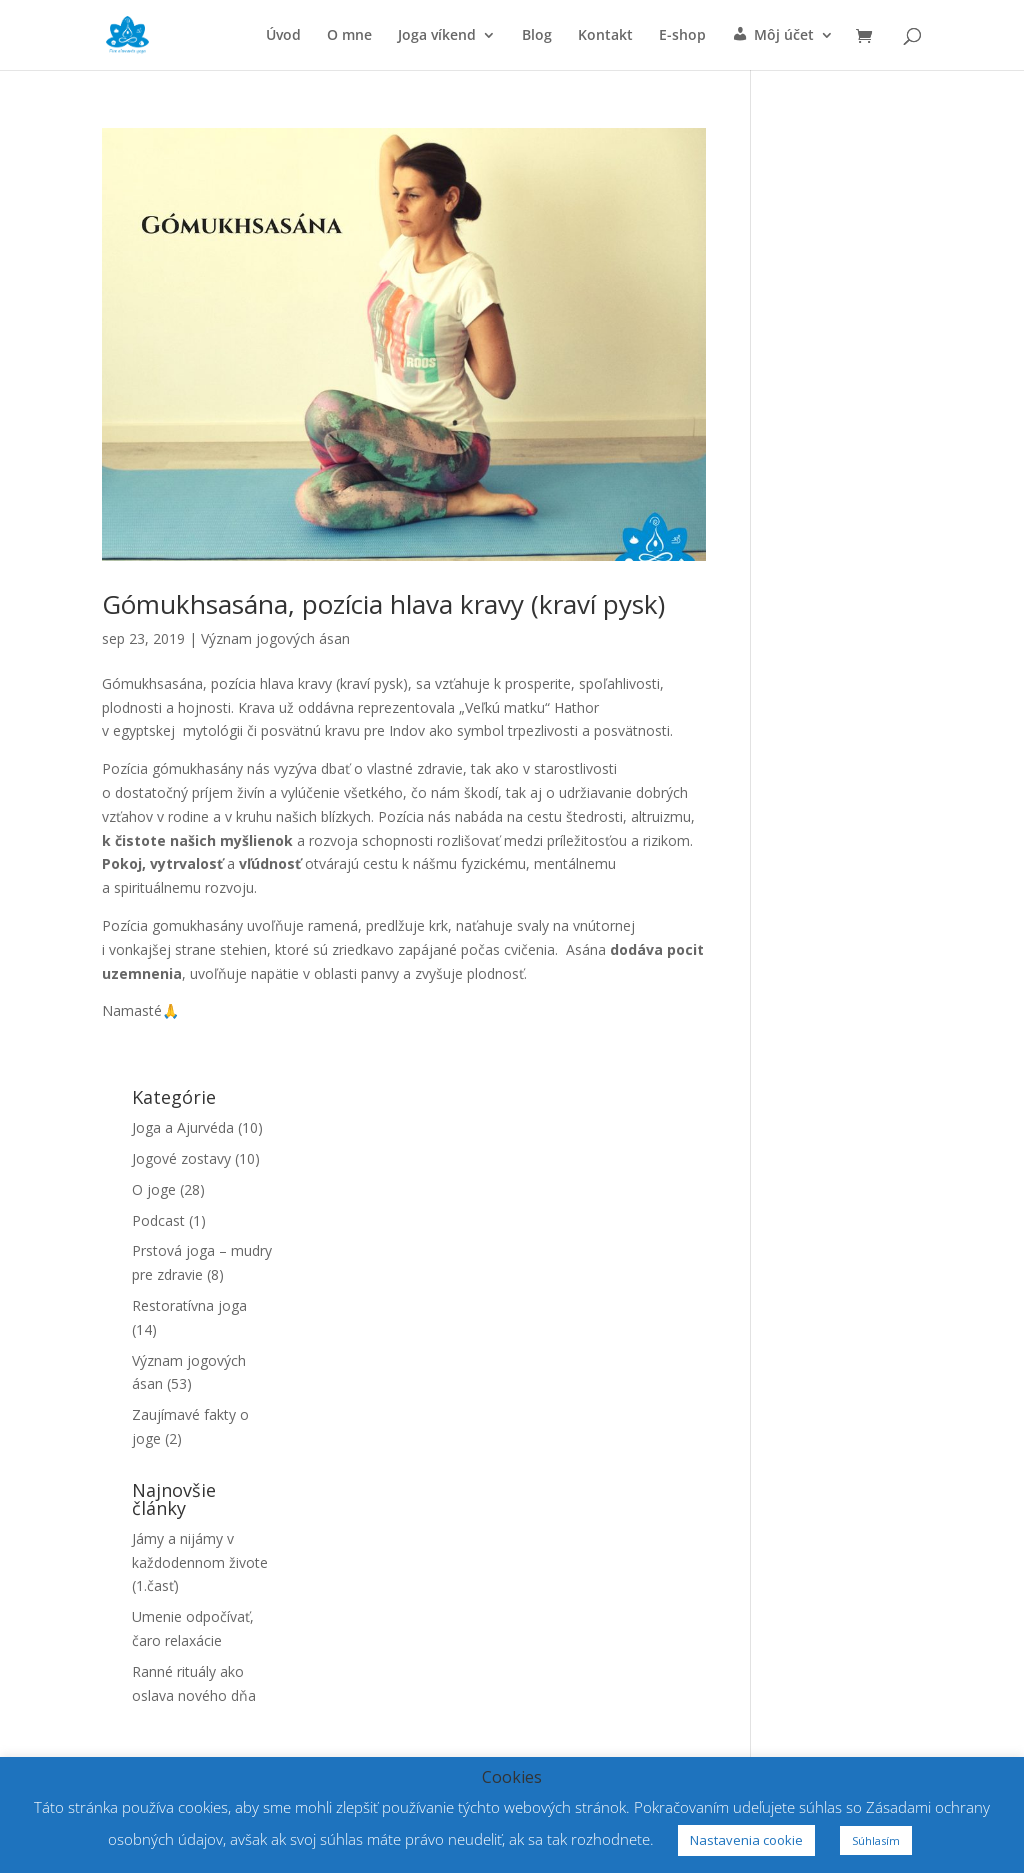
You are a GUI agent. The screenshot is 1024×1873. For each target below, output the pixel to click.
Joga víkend (437, 36)
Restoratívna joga (189, 1305)
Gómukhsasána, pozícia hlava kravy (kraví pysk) (383, 604)
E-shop (682, 36)
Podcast (158, 1220)
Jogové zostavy (181, 1158)
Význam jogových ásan (275, 638)
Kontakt (605, 36)
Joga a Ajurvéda (183, 1127)
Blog (537, 36)
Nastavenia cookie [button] (746, 1840)
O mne (349, 36)
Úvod (283, 36)
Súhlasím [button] (876, 1840)
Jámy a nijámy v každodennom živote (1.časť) (200, 1562)
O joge (154, 1189)
